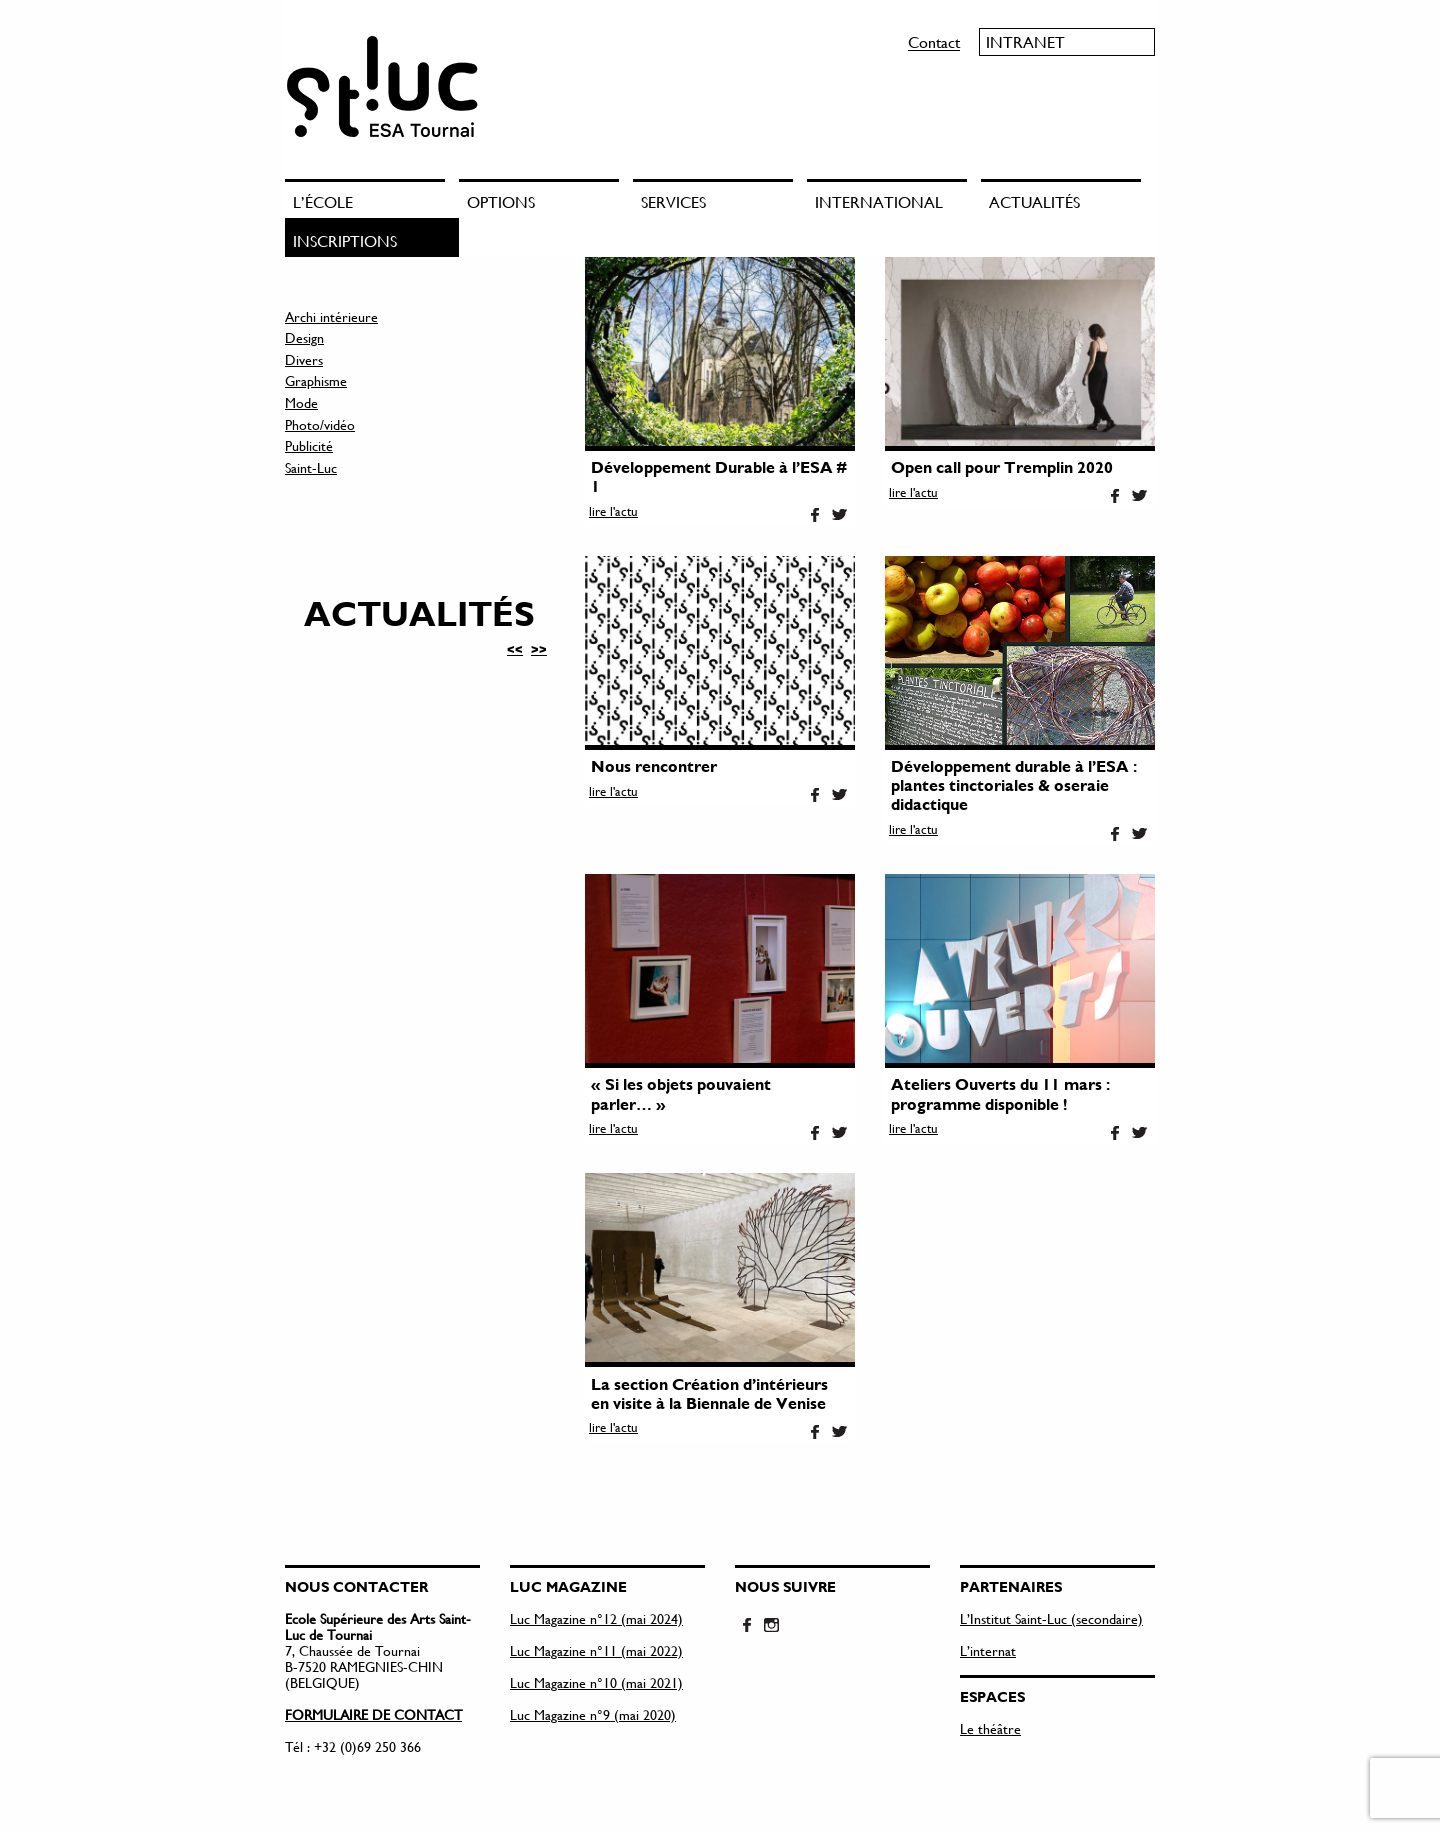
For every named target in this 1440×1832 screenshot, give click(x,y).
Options (501, 201)
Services (673, 201)
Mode (301, 402)
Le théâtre (990, 1728)
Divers (304, 359)
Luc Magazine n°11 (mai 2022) (596, 1650)
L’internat (988, 1650)
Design (304, 337)
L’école (323, 201)
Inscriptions (345, 240)
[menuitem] (372, 198)
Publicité (309, 445)
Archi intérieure (331, 316)
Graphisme (316, 380)
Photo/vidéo (320, 424)
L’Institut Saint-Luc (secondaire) (1051, 1618)
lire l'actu (613, 511)
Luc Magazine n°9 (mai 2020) (593, 1714)
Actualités (1034, 201)
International (879, 201)
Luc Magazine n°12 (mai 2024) (596, 1618)
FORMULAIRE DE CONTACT (373, 1714)
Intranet (1025, 41)
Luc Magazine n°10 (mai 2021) (596, 1682)
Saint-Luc (311, 467)
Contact (934, 41)
